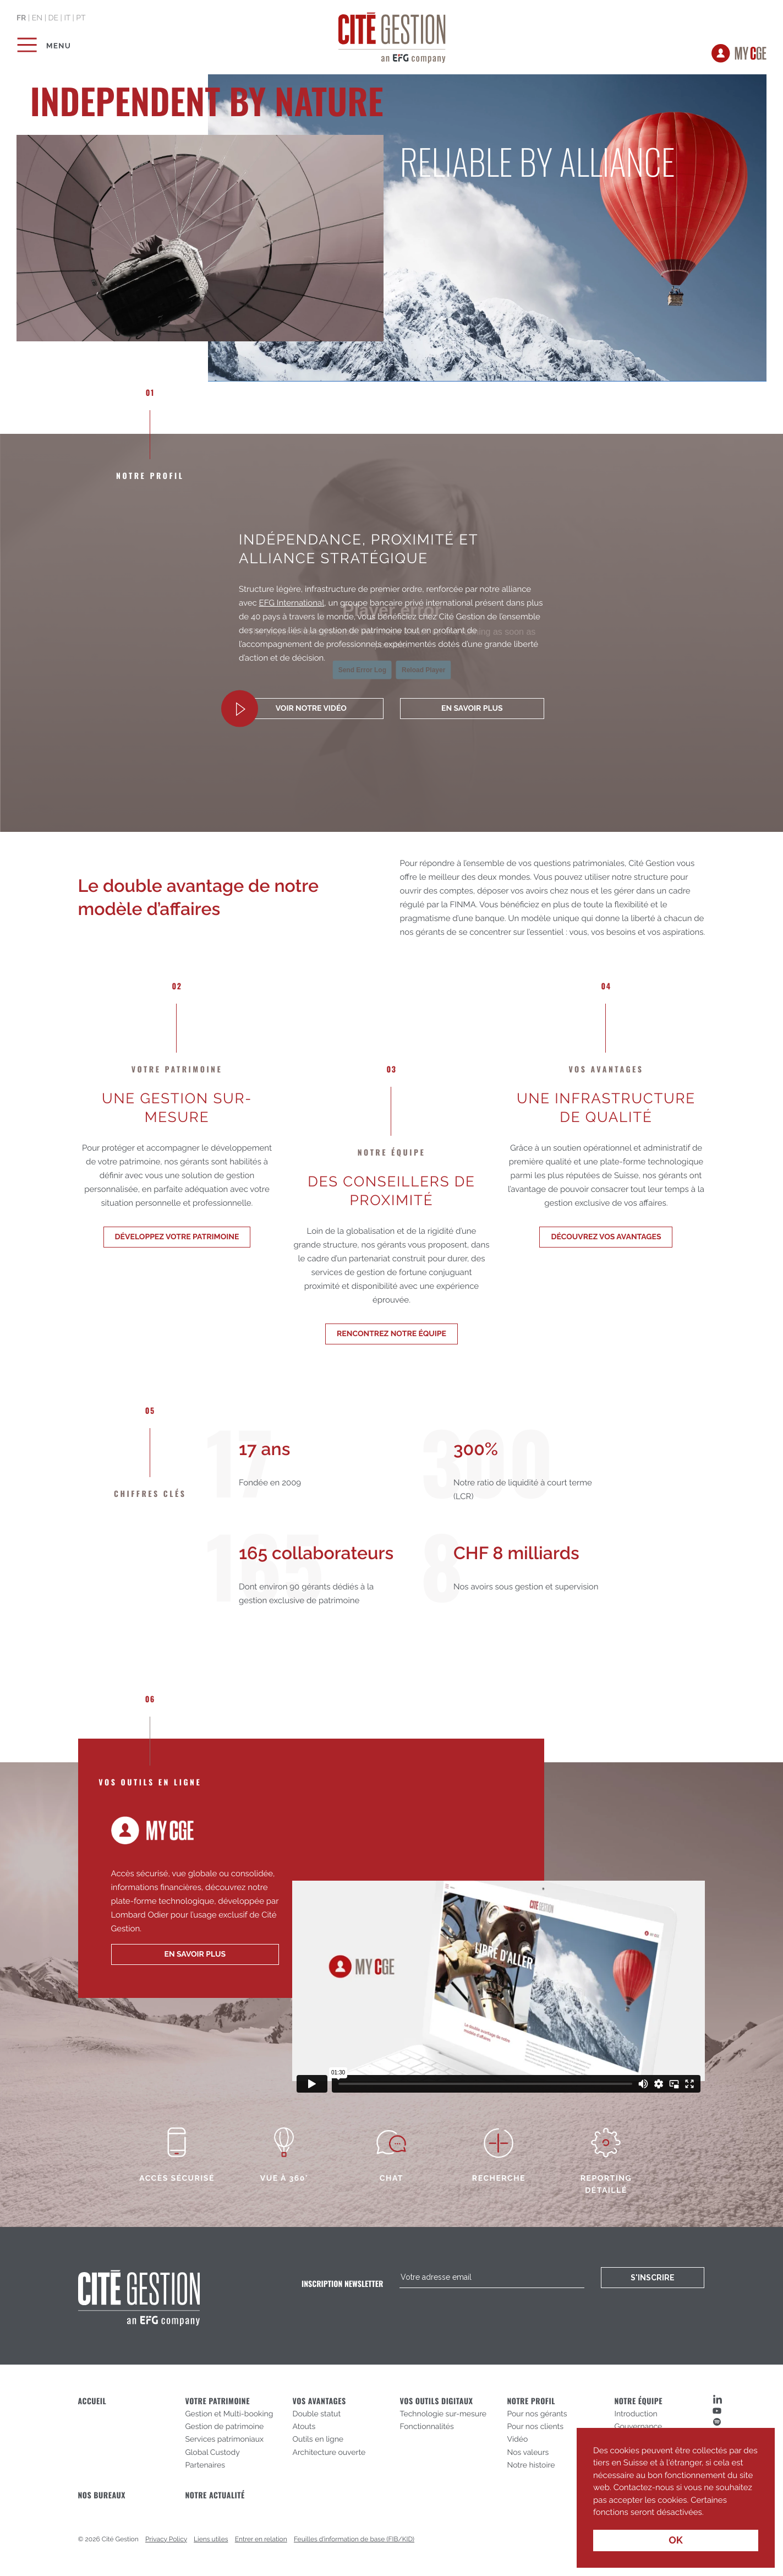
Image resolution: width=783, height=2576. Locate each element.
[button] (707, 2513)
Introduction (635, 2414)
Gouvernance (638, 2426)
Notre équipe (638, 2401)
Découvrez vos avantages (606, 1237)
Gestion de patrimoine (224, 2426)
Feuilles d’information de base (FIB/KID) (354, 2539)
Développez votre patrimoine (177, 1237)
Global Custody (212, 2452)
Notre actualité (214, 2495)
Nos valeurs (528, 2452)
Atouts (303, 2426)
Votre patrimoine (217, 2401)
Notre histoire (531, 2465)
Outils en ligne (317, 2439)
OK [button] (676, 2540)
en (37, 18)
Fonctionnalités (426, 2426)
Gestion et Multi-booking (229, 2414)
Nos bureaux (102, 2495)
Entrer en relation (261, 2539)
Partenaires (205, 2465)
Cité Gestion (391, 35)
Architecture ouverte (328, 2452)
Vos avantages (319, 2401)
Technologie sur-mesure (442, 2414)
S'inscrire (653, 2277)
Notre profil (531, 2401)
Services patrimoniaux (224, 2439)
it (67, 18)
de (53, 18)
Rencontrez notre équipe (391, 1334)
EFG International (292, 603)
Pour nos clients (535, 2426)
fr (21, 18)
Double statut (316, 2414)
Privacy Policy (166, 2539)
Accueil (92, 2401)
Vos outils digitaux (436, 2401)
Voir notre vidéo (311, 708)
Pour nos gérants (537, 2414)
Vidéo (517, 2439)
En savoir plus (471, 708)
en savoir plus (195, 1954)
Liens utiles (211, 2539)
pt (80, 18)
